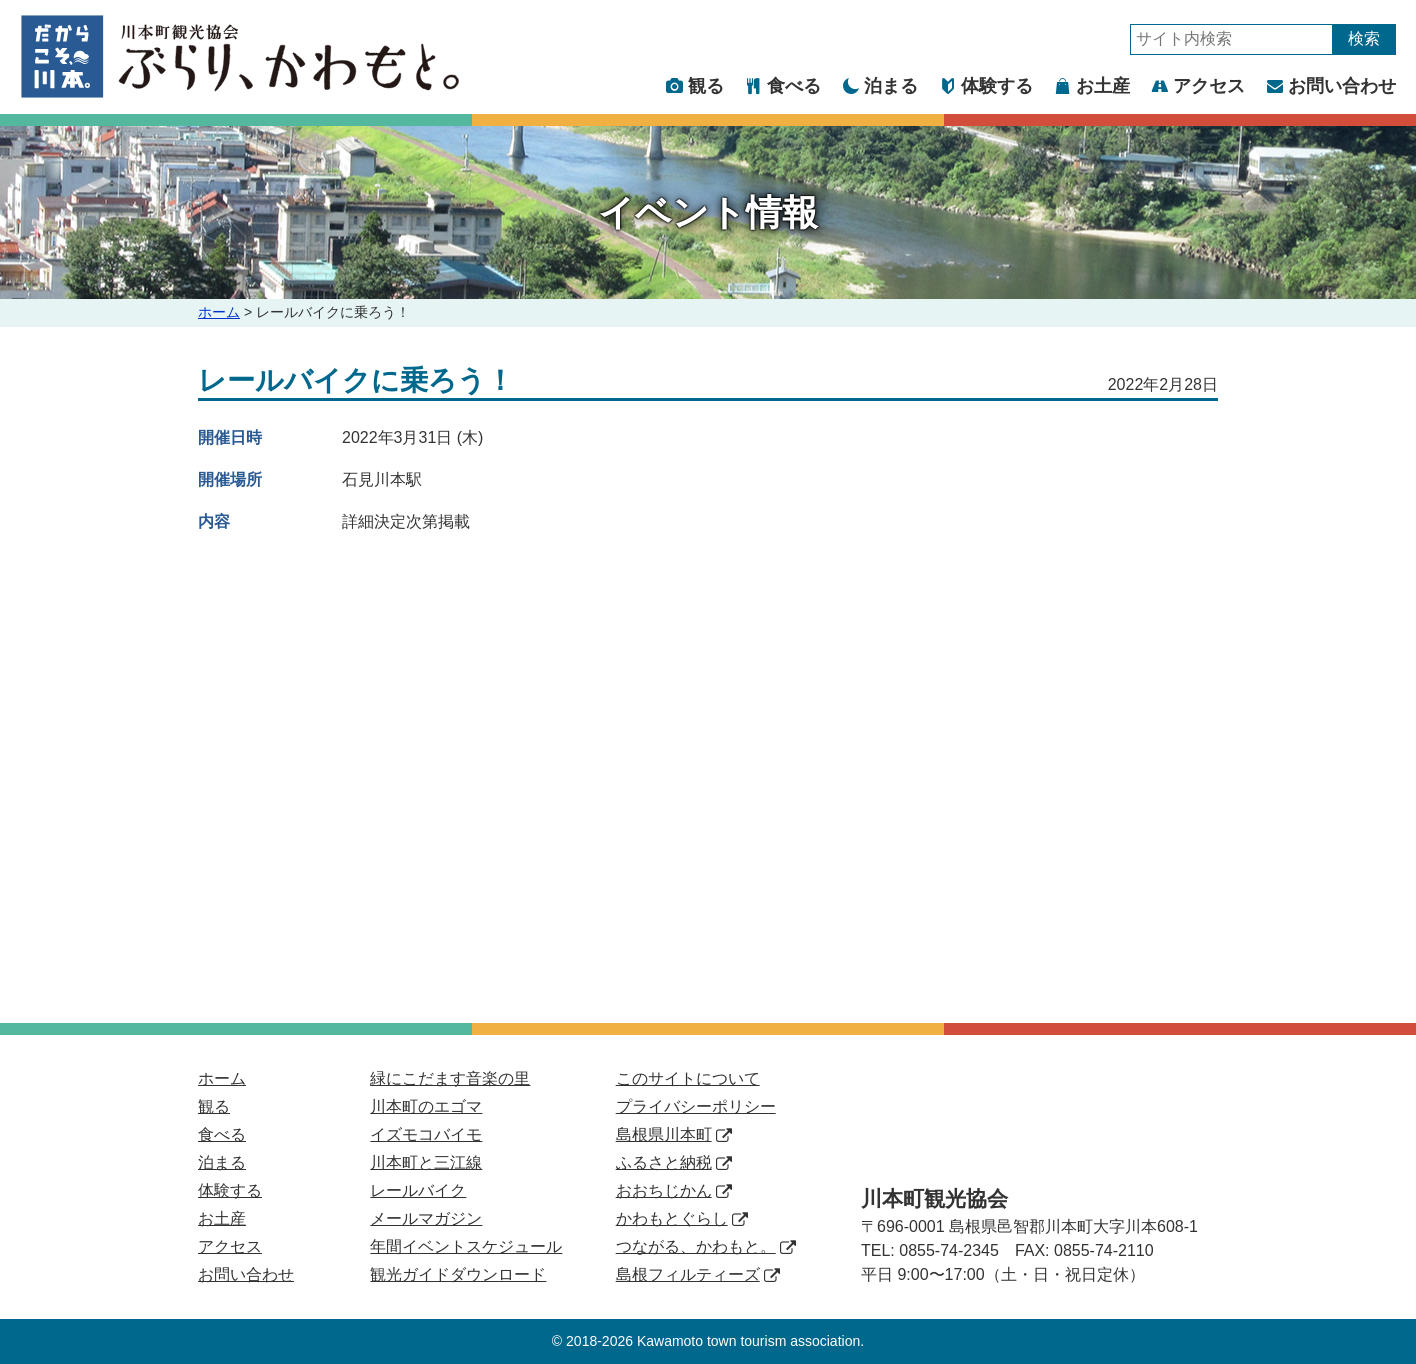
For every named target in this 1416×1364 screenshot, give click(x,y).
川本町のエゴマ (426, 1106)
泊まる (880, 86)
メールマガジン (426, 1218)
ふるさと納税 (674, 1162)
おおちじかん (674, 1190)
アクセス (1198, 86)
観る (695, 86)
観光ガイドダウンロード (458, 1274)
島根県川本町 (674, 1134)
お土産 (1092, 86)
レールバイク (418, 1190)
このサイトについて (688, 1078)
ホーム (219, 312)
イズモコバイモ (426, 1134)
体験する (986, 86)
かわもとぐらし (682, 1218)
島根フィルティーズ (698, 1274)
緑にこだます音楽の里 (450, 1078)
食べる (783, 86)
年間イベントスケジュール (466, 1246)
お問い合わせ (1331, 86)
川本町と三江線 (426, 1162)
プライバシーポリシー (696, 1106)
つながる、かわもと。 (706, 1246)
